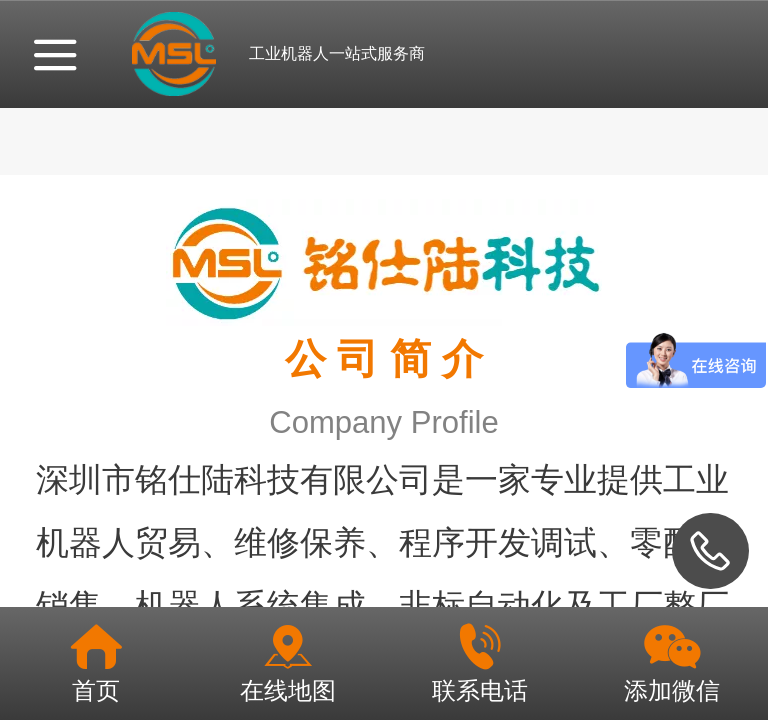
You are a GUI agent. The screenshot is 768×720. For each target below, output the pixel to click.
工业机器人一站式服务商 (337, 53)
